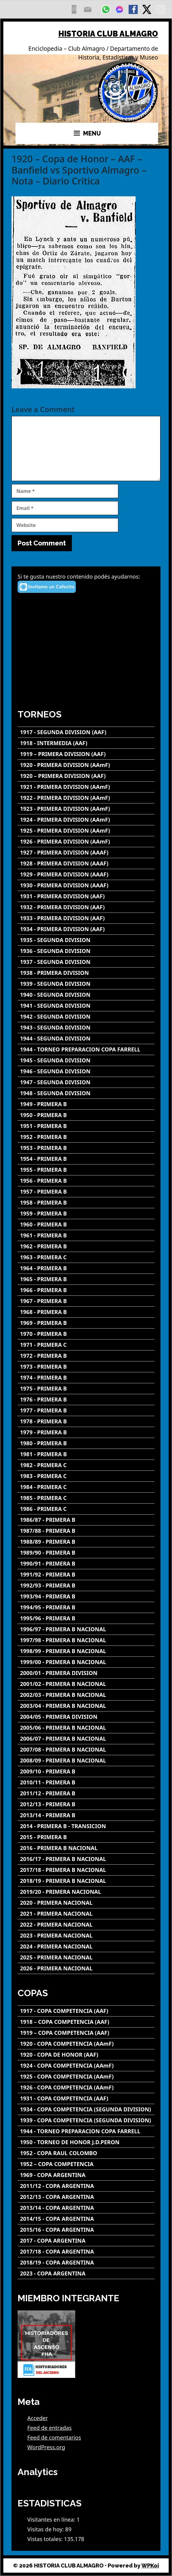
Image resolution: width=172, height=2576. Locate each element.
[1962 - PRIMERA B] (86, 1246)
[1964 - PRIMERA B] (86, 1268)
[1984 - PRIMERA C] (86, 1487)
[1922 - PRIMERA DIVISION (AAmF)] (86, 798)
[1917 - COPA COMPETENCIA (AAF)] (86, 2011)
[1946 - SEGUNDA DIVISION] (86, 1071)
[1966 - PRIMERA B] (86, 1290)
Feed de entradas (49, 2427)
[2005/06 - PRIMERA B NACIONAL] (86, 1727)
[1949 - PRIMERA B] (86, 1104)
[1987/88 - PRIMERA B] (86, 1530)
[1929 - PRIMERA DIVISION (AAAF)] (86, 874)
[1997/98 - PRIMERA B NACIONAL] (86, 1640)
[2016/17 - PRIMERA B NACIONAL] (86, 1859)
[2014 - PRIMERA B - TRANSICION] (86, 1826)
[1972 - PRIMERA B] (86, 1355)
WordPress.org (46, 2447)
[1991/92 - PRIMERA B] (86, 1574)
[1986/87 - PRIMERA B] (86, 1520)
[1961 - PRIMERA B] (86, 1235)
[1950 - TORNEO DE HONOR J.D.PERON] (86, 2142)
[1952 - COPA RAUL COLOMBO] (86, 2153)
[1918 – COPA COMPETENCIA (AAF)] (86, 2022)
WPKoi (150, 2565)
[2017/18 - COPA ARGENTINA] (86, 2251)
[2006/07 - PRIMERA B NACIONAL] (86, 1738)
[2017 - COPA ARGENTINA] (86, 2240)
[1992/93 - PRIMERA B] (86, 1585)
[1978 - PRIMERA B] (86, 1421)
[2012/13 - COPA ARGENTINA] (86, 2197)
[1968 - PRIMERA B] (86, 1312)
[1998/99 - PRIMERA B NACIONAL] (86, 1651)
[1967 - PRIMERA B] (86, 1301)
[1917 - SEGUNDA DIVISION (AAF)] (86, 732)
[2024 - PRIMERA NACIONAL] (86, 1946)
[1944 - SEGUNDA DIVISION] (86, 1038)
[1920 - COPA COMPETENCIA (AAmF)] (86, 2043)
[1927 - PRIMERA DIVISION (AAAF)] (86, 852)
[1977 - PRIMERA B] (86, 1410)
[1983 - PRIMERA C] (86, 1476)
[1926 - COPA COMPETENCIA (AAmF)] (86, 2087)
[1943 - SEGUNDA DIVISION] (86, 1027)
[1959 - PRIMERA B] (86, 1213)
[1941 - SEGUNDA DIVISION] (86, 1005)
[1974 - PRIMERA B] (86, 1377)
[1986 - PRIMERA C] (86, 1509)
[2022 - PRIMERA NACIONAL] (86, 1924)
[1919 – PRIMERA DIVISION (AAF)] (86, 754)
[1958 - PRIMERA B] (86, 1202)
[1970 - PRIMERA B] (86, 1334)
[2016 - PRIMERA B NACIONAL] (86, 1848)
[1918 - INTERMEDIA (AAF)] (86, 743)
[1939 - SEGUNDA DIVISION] (86, 983)
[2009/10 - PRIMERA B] (86, 1771)
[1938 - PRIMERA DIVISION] (86, 973)
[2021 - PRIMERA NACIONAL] (86, 1913)
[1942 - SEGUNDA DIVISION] (86, 1016)
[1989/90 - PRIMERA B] (86, 1552)
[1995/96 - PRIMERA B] (86, 1618)
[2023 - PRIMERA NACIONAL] (86, 1935)
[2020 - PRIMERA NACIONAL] (86, 1902)
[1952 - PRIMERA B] (86, 1137)
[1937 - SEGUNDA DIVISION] (86, 962)
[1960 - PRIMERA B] (86, 1224)
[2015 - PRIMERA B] (86, 1837)
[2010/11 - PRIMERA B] (86, 1782)
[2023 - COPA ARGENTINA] (86, 2273)
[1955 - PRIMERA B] (86, 1169)
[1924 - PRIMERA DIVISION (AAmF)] (86, 819)
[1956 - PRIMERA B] (86, 1180)
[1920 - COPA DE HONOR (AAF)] (86, 2054)
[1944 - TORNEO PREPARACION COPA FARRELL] (86, 1049)
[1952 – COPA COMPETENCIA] (86, 2164)
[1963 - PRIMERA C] (86, 1257)
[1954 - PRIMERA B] (86, 1159)
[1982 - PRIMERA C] (86, 1465)
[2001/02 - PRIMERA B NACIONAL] (86, 1684)
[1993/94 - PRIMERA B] (86, 1596)
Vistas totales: (45, 2539)
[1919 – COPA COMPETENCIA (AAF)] (86, 2032)
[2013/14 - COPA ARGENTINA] (86, 2208)
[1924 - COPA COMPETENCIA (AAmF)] (86, 2065)
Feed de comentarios (54, 2437)
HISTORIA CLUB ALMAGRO (108, 33)
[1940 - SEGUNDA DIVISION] (86, 994)
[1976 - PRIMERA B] (86, 1399)
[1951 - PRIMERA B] (86, 1126)
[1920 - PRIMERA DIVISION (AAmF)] (86, 765)
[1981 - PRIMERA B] (86, 1454)
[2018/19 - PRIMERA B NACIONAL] (86, 1881)
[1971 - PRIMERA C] (86, 1345)
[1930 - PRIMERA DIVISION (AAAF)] (86, 885)
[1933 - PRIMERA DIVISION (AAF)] (86, 918)
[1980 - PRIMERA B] (86, 1443)
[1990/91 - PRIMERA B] (86, 1563)
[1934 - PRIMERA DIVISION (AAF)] (86, 929)
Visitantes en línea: (52, 2519)
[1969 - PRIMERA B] (86, 1323)
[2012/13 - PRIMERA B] (86, 1804)
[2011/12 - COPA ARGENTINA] (86, 2186)
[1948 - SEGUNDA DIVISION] (86, 1093)
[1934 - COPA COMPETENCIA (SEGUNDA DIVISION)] (86, 2109)
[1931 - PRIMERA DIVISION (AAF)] (86, 896)
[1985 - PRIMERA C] (86, 1498)
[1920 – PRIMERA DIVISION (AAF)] (86, 776)
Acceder (37, 2418)
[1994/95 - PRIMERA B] (86, 1607)
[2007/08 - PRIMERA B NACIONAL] (86, 1749)
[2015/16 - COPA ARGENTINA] (86, 2229)
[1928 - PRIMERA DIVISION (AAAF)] (86, 863)
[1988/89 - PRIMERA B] (86, 1541)
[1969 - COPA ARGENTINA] (86, 2175)
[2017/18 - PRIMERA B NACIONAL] (86, 1870)
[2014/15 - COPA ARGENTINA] (86, 2218)
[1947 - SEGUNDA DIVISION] (86, 1082)
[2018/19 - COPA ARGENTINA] (86, 2262)
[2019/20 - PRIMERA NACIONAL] (86, 1891)
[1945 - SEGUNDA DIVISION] (86, 1060)
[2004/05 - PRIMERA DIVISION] (86, 1716)
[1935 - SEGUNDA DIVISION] (86, 940)
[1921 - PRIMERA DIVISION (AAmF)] (86, 787)
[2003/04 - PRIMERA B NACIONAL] (86, 1706)
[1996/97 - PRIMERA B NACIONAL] (86, 1629)
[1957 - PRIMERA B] (86, 1191)
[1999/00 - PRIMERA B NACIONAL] (86, 1662)
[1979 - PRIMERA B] (86, 1432)
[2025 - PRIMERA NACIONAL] (86, 1957)
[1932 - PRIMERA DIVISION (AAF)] (86, 907)
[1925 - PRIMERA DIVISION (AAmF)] (86, 830)
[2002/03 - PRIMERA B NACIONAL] (86, 1695)
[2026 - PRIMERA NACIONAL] (86, 1968)
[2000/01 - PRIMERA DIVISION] (86, 1673)
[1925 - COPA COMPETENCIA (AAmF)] (86, 2076)
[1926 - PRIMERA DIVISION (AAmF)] (86, 841)
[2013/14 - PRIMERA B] (86, 1815)
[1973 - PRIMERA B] (86, 1366)
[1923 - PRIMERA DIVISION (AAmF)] (86, 808)
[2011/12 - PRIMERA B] (86, 1793)
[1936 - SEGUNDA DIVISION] (86, 951)
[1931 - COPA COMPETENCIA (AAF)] (86, 2098)
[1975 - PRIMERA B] (86, 1388)
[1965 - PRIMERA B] (86, 1279)
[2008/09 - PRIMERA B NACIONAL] (86, 1760)
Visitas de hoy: (46, 2529)
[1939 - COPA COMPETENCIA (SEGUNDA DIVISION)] (86, 2120)
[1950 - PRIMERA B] (86, 1115)
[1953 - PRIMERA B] (86, 1148)
